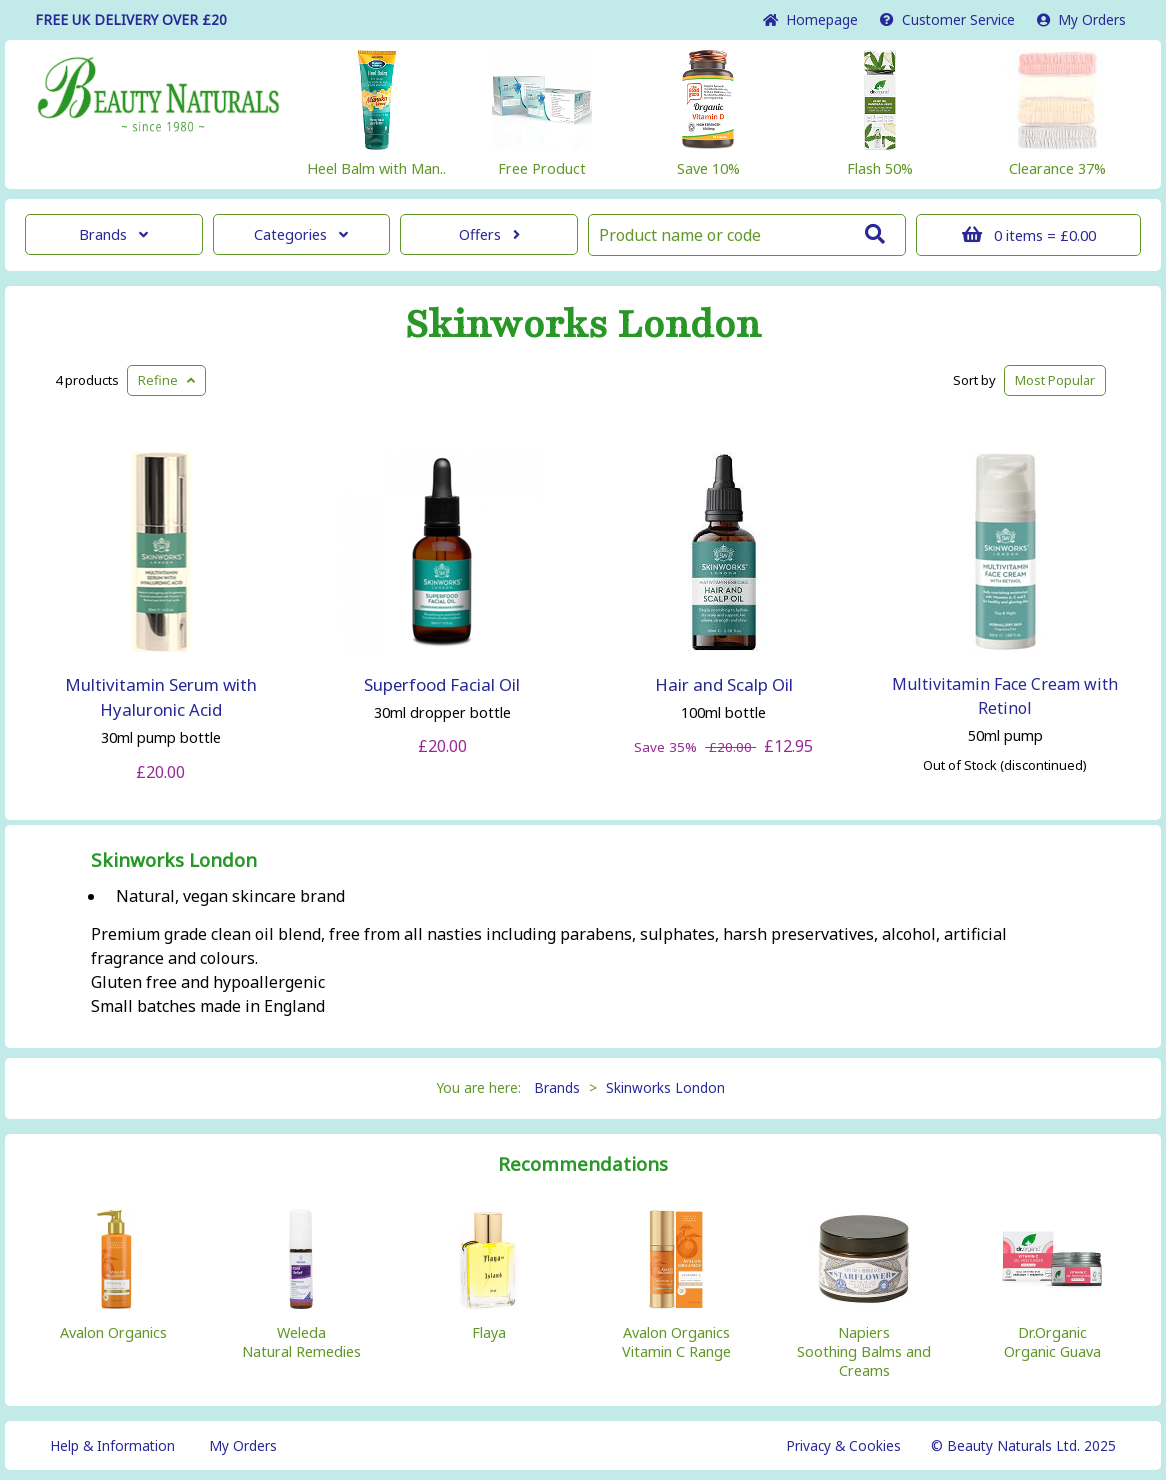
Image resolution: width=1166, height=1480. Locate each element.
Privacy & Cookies (843, 1445)
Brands (113, 234)
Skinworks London (583, 325)
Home (810, 19)
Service (947, 19)
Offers (489, 234)
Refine (166, 380)
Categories (301, 234)
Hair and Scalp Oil (724, 684)
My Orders (1081, 19)
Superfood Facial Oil (442, 684)
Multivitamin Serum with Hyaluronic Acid (161, 697)
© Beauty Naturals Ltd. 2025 (1023, 1445)
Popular (1055, 380)
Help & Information (112, 1445)
